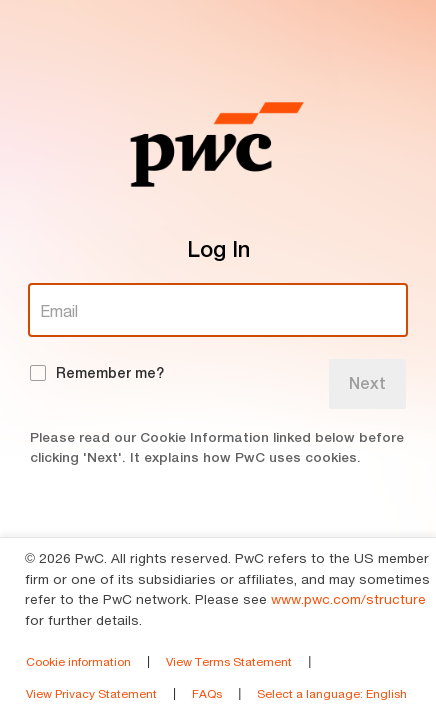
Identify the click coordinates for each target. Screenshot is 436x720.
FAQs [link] (207, 693)
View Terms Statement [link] (229, 661)
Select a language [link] (332, 693)
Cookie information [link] (78, 661)
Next (367, 383)
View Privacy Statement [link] (91, 693)
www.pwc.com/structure (348, 599)
